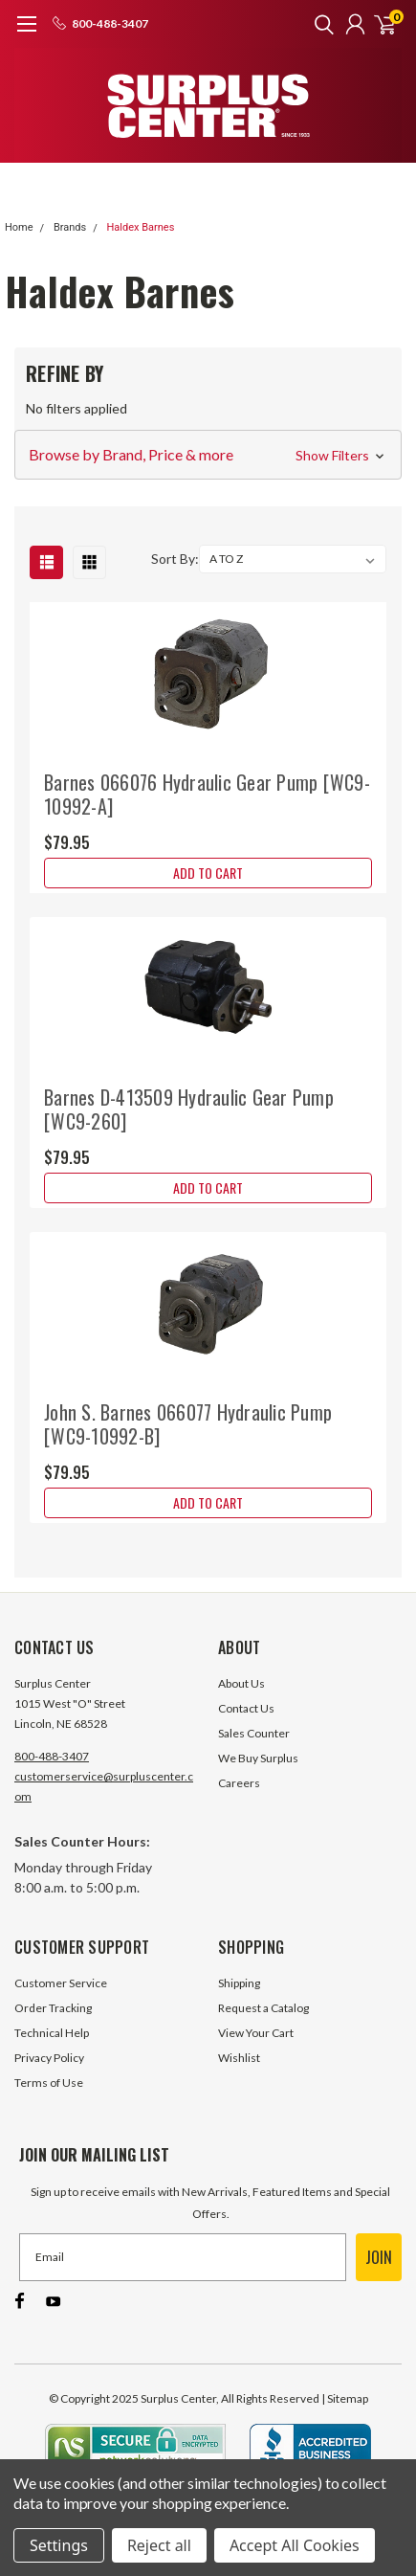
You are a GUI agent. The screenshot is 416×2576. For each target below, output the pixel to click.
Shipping (239, 1983)
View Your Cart (256, 2033)
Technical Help (51, 2033)
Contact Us (246, 1708)
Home (19, 227)
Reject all (159, 2545)
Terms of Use (48, 2082)
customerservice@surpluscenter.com (103, 1786)
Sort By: (175, 558)
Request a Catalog (263, 2008)
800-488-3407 (51, 1756)
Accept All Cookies (295, 2545)
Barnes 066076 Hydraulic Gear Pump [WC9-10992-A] (207, 794)
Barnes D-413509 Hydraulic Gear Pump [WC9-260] (189, 1109)
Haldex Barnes (140, 227)
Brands (70, 227)
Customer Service (60, 1983)
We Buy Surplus (258, 1758)
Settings (59, 2545)
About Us (241, 1683)
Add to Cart (208, 872)
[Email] (182, 2257)
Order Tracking (53, 2008)
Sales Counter (254, 1733)
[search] (319, 24)
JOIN (378, 2257)
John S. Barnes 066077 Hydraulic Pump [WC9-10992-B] (188, 1424)
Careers (239, 1783)
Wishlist (239, 2057)
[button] (208, 455)
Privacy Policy (49, 2057)
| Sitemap (344, 2398)
